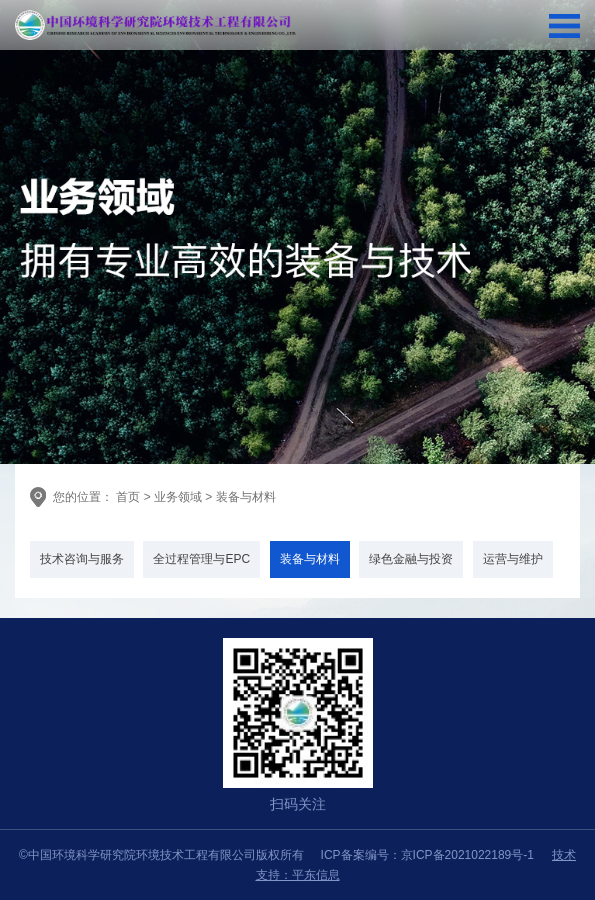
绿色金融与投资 (411, 559)
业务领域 (178, 497)
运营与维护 (513, 559)
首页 (126, 497)
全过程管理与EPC (201, 559)
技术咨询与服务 (82, 559)
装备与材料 (246, 497)
